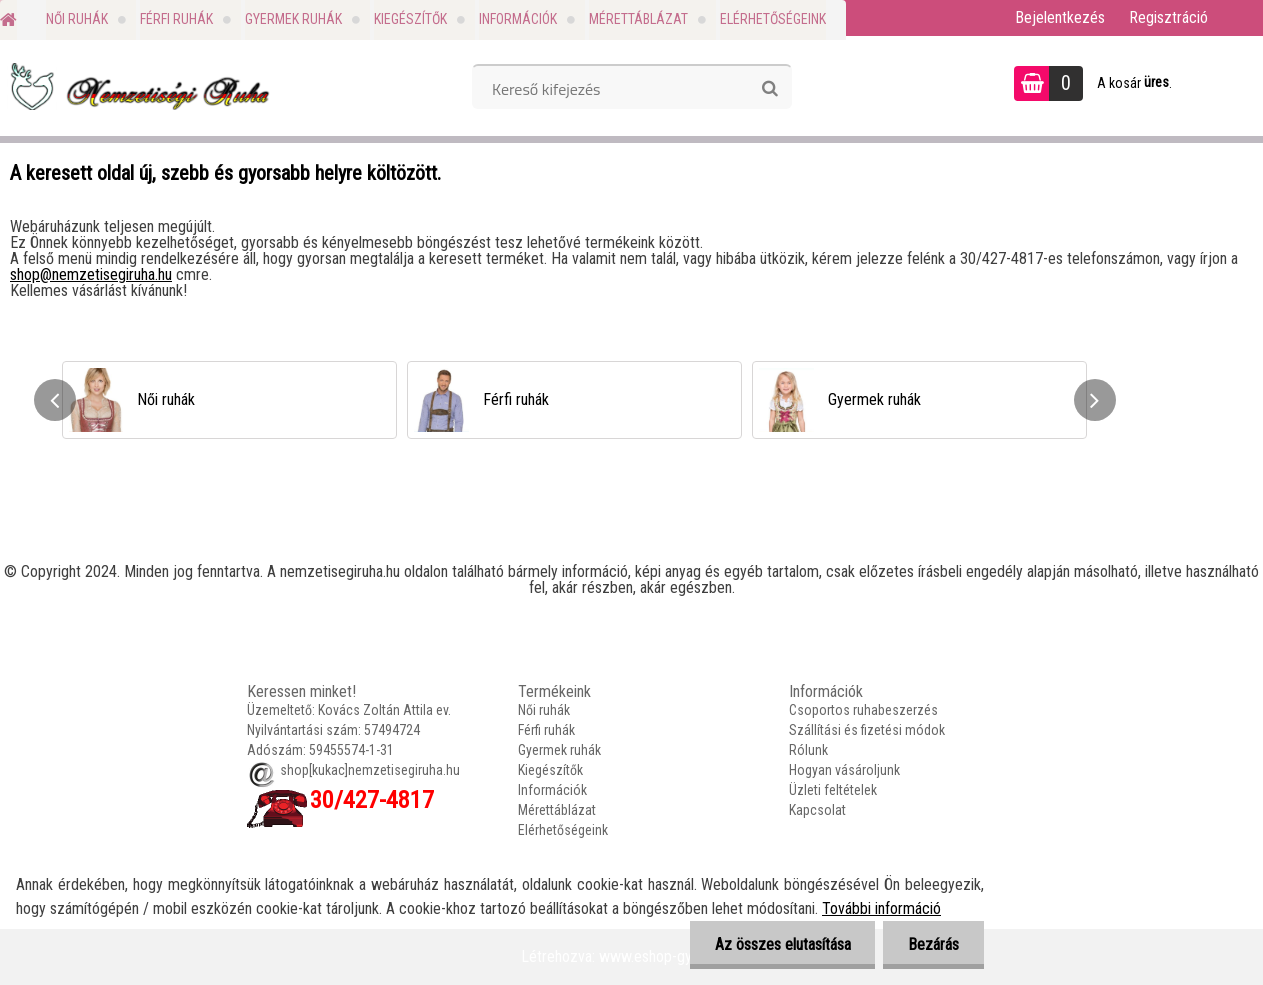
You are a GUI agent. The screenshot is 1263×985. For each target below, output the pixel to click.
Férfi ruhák (176, 19)
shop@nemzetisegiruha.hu (91, 274)
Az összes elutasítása (782, 944)
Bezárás (933, 944)
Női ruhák (77, 19)
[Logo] (137, 86)
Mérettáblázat (638, 19)
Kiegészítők (410, 19)
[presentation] (55, 400)
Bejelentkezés (1060, 17)
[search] (769, 89)
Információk (518, 19)
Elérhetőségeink (773, 19)
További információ (881, 908)
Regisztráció (1168, 17)
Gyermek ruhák (293, 19)
